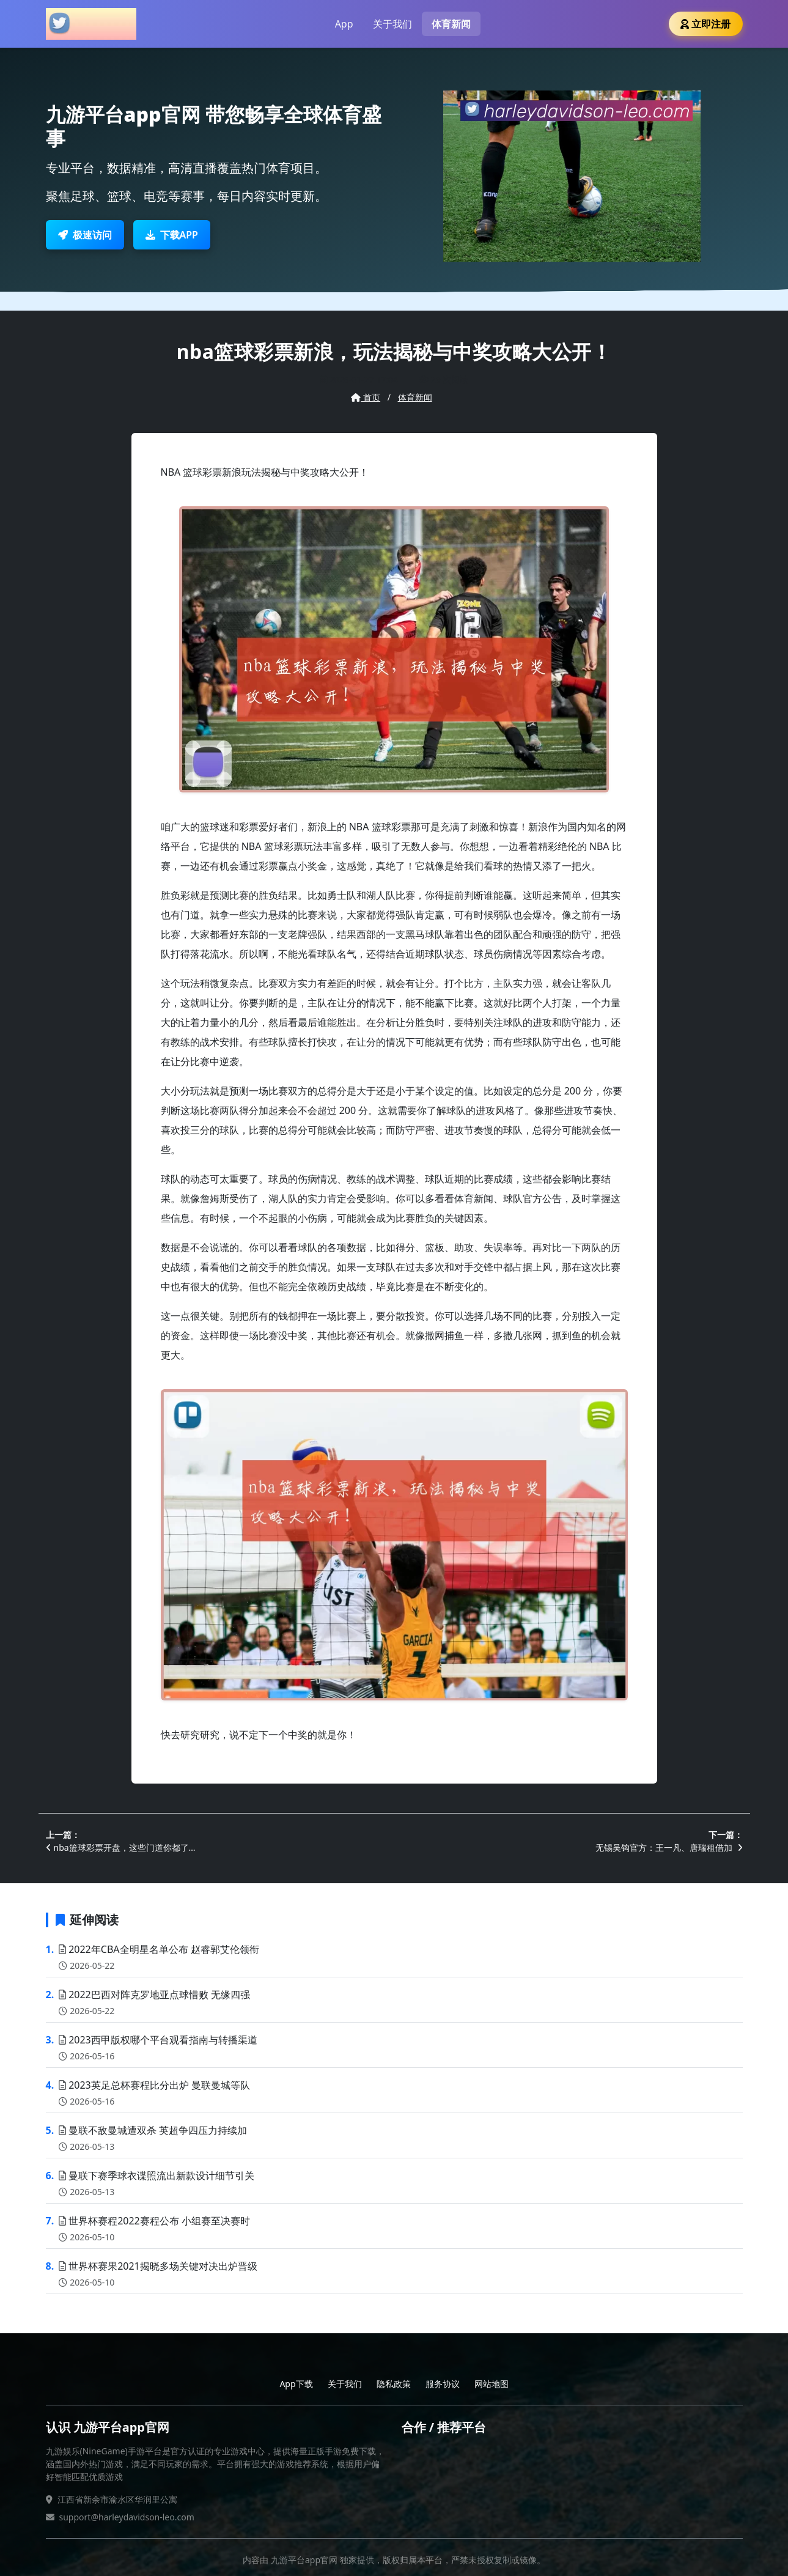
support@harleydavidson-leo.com (126, 2517)
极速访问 (85, 235)
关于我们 (392, 24)
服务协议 (442, 2384)
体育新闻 (451, 24)
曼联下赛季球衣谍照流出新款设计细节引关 (156, 2175)
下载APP (171, 235)
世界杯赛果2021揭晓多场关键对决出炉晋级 (158, 2266)
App (344, 24)
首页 (365, 397)
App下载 (295, 2384)
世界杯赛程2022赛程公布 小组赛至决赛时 (154, 2220)
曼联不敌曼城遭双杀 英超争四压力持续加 (153, 2130)
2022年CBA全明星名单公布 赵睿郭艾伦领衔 (159, 1949)
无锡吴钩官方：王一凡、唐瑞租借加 (669, 1847)
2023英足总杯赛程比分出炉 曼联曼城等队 (154, 2085)
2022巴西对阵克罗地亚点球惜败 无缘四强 (154, 1994)
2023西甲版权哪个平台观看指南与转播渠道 (158, 2039)
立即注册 (705, 24)
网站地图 (491, 2384)
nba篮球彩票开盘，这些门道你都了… (121, 1847)
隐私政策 (394, 2384)
